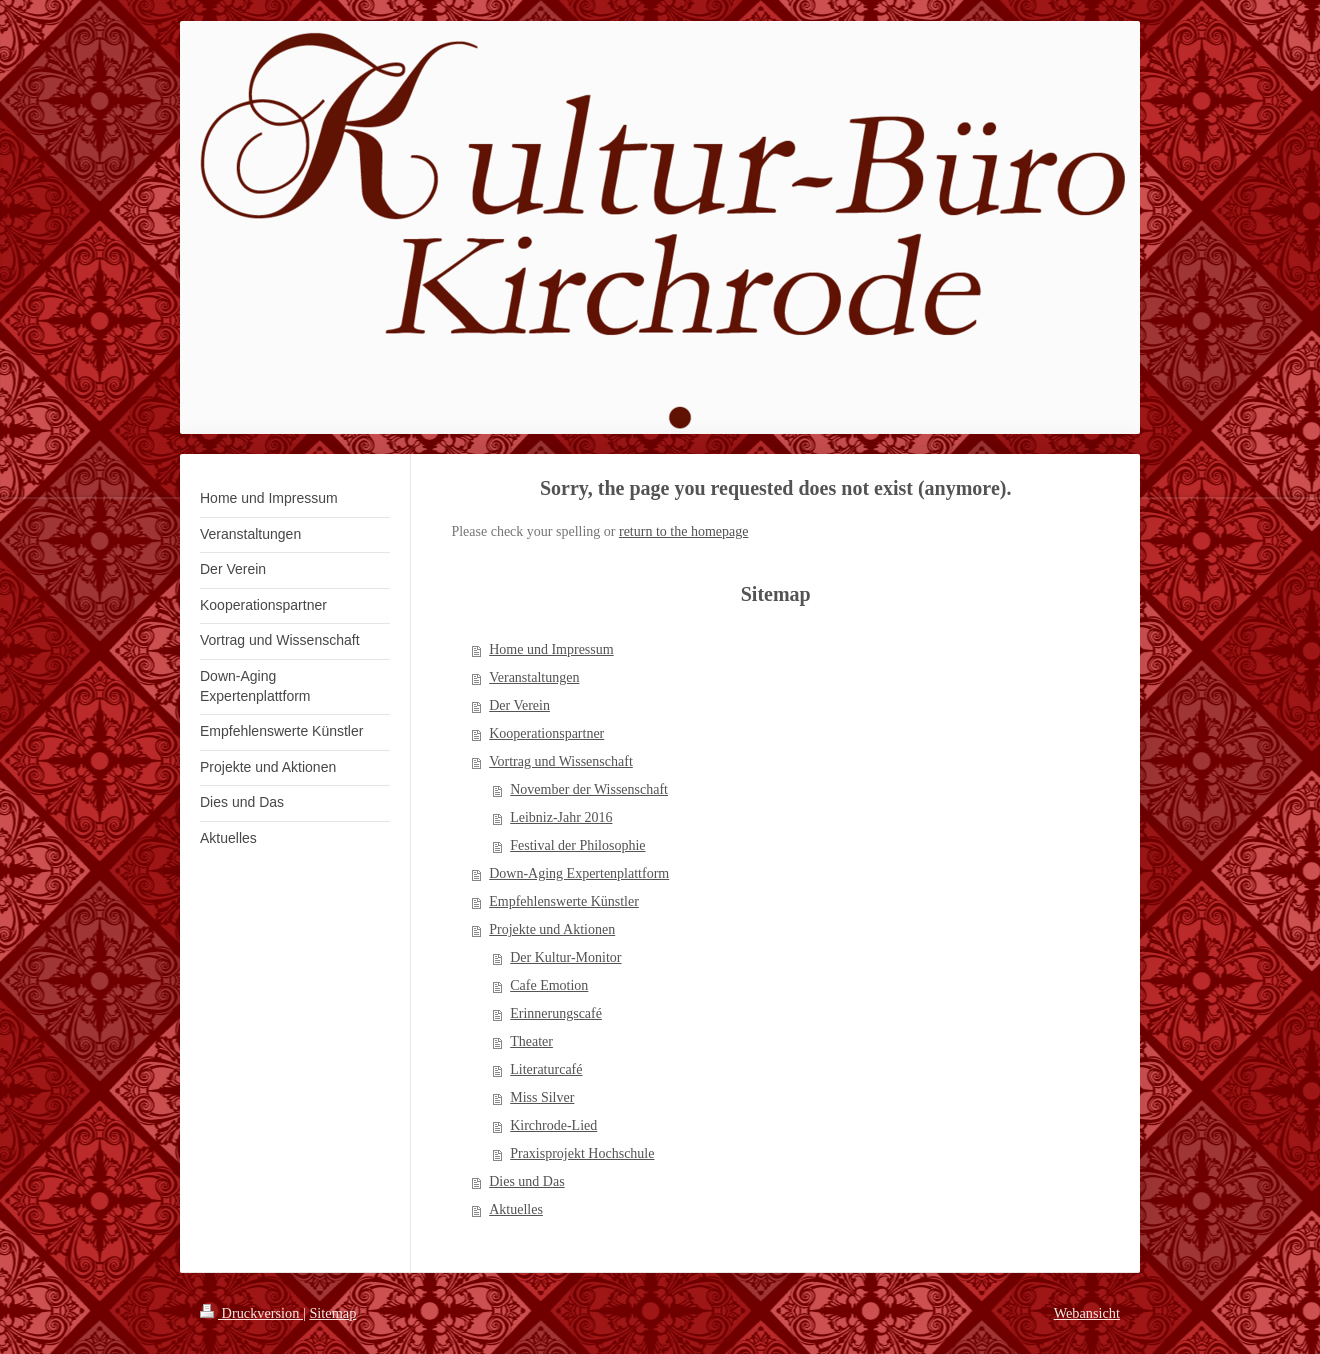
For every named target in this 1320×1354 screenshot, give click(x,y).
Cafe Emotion (549, 985)
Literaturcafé (546, 1069)
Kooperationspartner (546, 733)
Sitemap (332, 1313)
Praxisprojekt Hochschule (582, 1153)
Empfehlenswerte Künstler (564, 901)
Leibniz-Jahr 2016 (561, 817)
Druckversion (251, 1313)
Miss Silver (542, 1097)
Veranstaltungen (534, 677)
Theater (531, 1041)
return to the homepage (683, 531)
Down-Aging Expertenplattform (579, 873)
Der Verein (519, 705)
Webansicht (1087, 1313)
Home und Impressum (551, 649)
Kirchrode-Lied (553, 1125)
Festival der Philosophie (577, 845)
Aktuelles (516, 1209)
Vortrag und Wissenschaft (561, 761)
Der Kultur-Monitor (565, 957)
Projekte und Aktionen (552, 929)
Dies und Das (526, 1181)
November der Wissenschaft (589, 789)
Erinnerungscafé (556, 1013)
